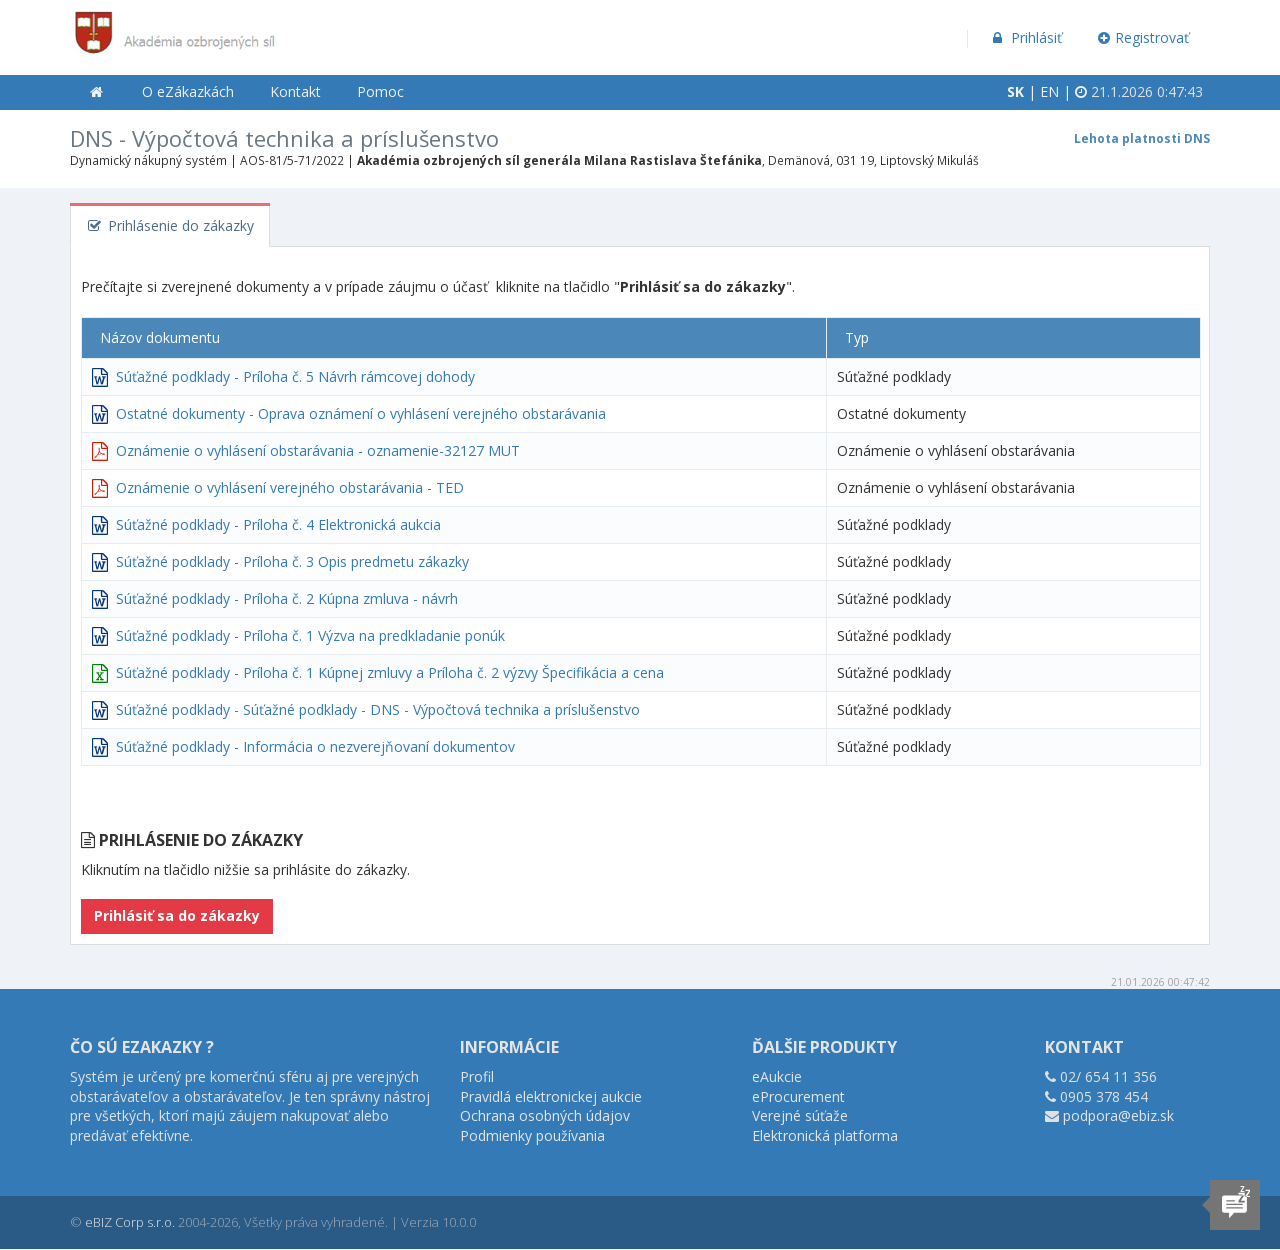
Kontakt (295, 91)
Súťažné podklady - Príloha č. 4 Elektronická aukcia (278, 524)
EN (1049, 91)
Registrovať (1144, 37)
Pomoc (380, 91)
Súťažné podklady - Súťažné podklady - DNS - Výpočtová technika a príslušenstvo (378, 709)
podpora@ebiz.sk (1118, 1115)
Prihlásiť (1025, 37)
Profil (477, 1076)
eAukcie (777, 1076)
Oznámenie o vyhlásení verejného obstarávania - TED (290, 487)
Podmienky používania (532, 1135)
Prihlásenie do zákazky (170, 225)
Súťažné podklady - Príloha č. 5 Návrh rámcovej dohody (295, 376)
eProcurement (798, 1096)
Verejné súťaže (800, 1115)
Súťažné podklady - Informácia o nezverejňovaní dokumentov (315, 746)
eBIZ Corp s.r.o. (130, 1222)
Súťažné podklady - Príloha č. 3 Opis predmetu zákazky (292, 561)
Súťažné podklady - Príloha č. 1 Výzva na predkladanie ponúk (310, 635)
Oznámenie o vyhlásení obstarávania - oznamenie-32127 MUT (318, 450)
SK (1015, 91)
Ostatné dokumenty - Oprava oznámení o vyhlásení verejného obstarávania (361, 413)
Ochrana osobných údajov (545, 1115)
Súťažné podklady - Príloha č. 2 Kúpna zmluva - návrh (287, 598)
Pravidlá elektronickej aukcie (551, 1096)
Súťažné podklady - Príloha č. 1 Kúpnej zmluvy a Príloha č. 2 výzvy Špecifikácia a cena (390, 672)
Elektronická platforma (825, 1135)
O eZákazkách (188, 91)
